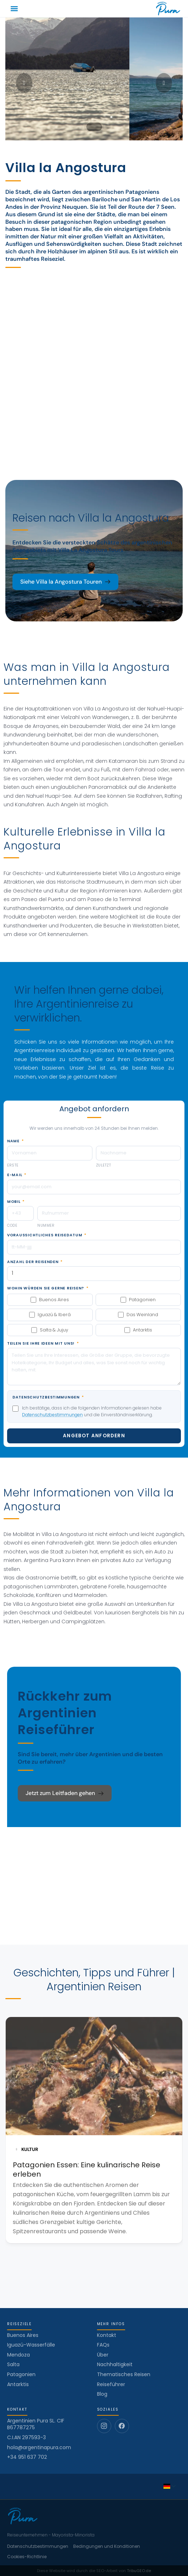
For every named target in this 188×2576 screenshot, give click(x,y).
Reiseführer (111, 2384)
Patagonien (21, 2374)
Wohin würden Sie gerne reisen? (47, 1288)
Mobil (16, 1201)
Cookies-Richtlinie (27, 2557)
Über (102, 2354)
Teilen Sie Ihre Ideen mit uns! (43, 1343)
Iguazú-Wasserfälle (31, 2344)
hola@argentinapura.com (39, 2447)
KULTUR (27, 2149)
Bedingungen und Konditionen (106, 2546)
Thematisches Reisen (123, 2374)
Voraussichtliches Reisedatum (46, 1235)
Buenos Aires (22, 2335)
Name (15, 1141)
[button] (14, 9)
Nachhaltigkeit (115, 2364)
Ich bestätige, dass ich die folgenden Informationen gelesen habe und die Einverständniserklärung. (92, 1411)
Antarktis (18, 2384)
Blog (102, 2393)
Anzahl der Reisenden (35, 1261)
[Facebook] (122, 2426)
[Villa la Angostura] (94, 359)
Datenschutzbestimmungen (48, 1397)
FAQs (103, 2344)
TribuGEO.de (139, 2571)
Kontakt (106, 2335)
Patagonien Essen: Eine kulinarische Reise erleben (86, 2169)
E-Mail (16, 1175)
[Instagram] (104, 2426)
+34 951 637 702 (27, 2457)
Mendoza (18, 2354)
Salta (13, 2364)
